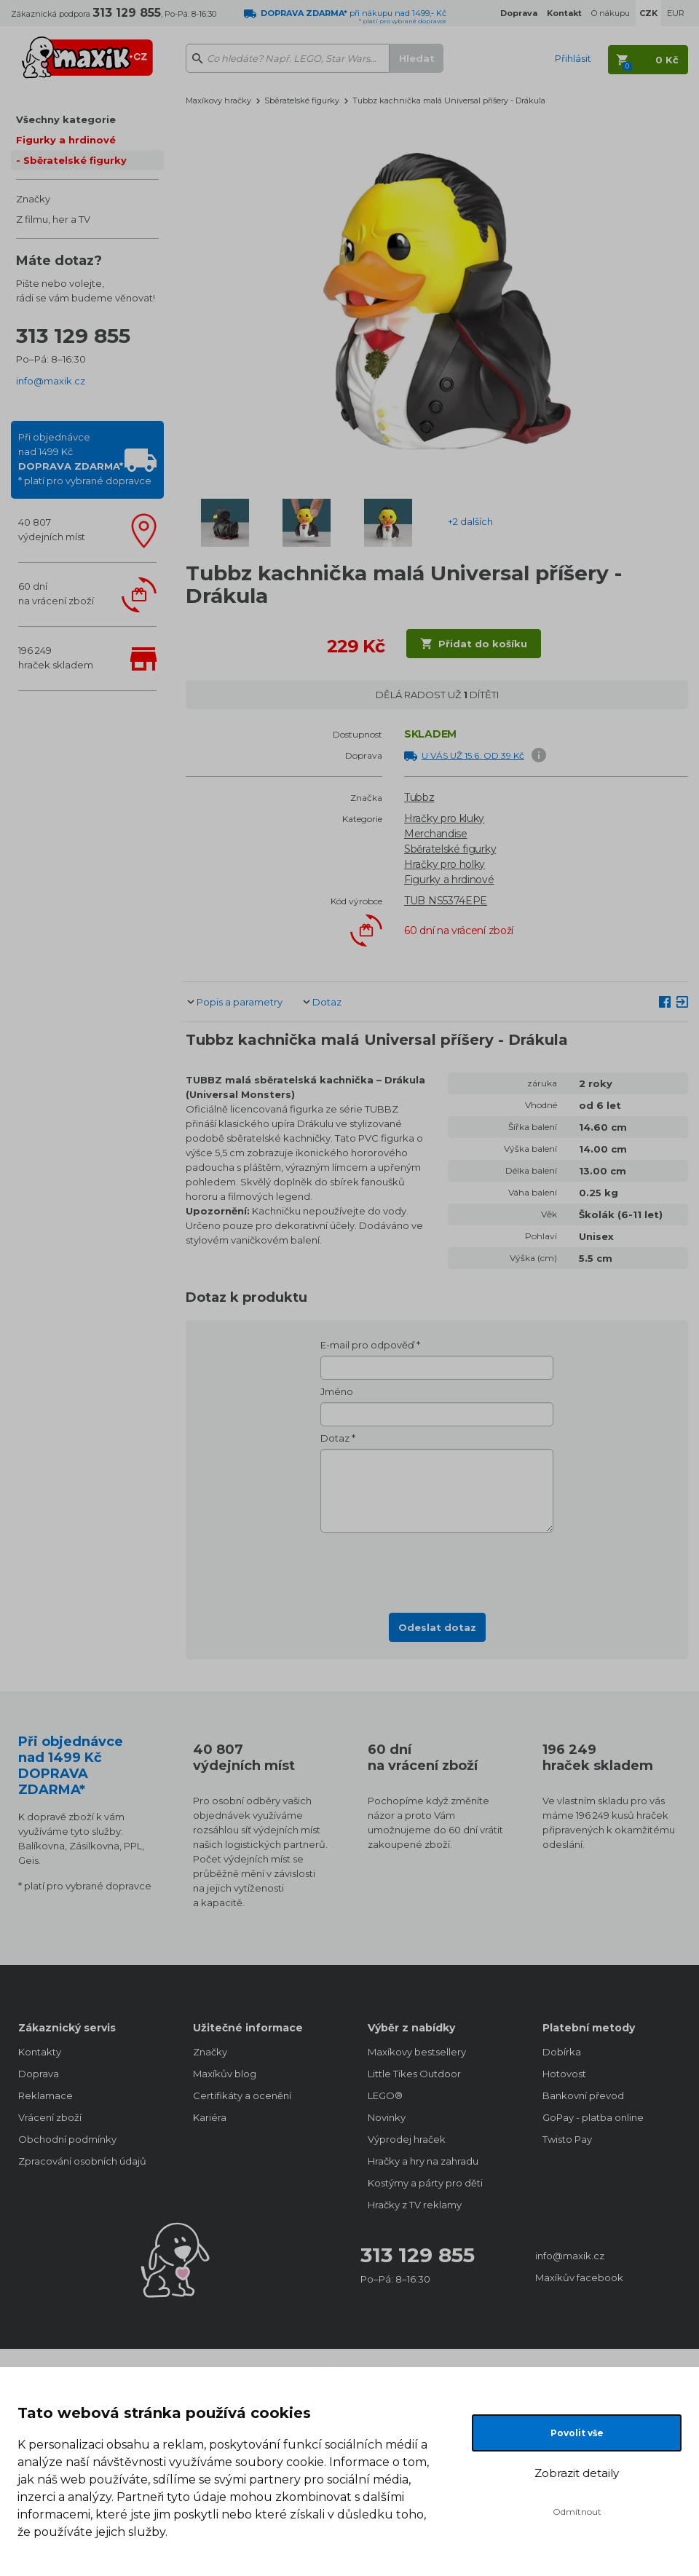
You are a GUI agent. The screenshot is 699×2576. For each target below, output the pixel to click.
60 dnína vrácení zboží (56, 593)
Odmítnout (577, 2511)
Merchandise (435, 833)
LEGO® (385, 2095)
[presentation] (437, 1568)
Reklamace (45, 2095)
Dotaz (326, 1002)
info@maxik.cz (50, 381)
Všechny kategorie (66, 119)
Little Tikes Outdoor (414, 2073)
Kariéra (209, 2117)
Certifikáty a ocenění (242, 2095)
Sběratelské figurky (75, 160)
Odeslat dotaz (437, 1627)
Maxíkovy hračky (218, 100)
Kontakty (39, 2052)
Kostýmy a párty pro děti (425, 2183)
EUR (675, 13)
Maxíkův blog (224, 2073)
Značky (33, 199)
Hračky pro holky (444, 864)
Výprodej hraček (407, 2139)
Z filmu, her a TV (53, 219)
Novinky (387, 2117)
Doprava (38, 2073)
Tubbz (419, 797)
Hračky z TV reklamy (415, 2204)
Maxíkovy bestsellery (417, 2052)
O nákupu (610, 13)
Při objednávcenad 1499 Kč (84, 458)
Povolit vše (577, 2432)
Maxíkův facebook (579, 2277)
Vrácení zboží (50, 2117)
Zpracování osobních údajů (82, 2161)
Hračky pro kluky (444, 818)
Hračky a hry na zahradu (423, 2161)
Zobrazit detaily (576, 2473)
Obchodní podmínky (67, 2139)
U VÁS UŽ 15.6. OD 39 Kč (473, 755)
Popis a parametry (240, 1002)
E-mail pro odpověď (367, 1345)
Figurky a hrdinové (66, 140)
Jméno (336, 1391)
